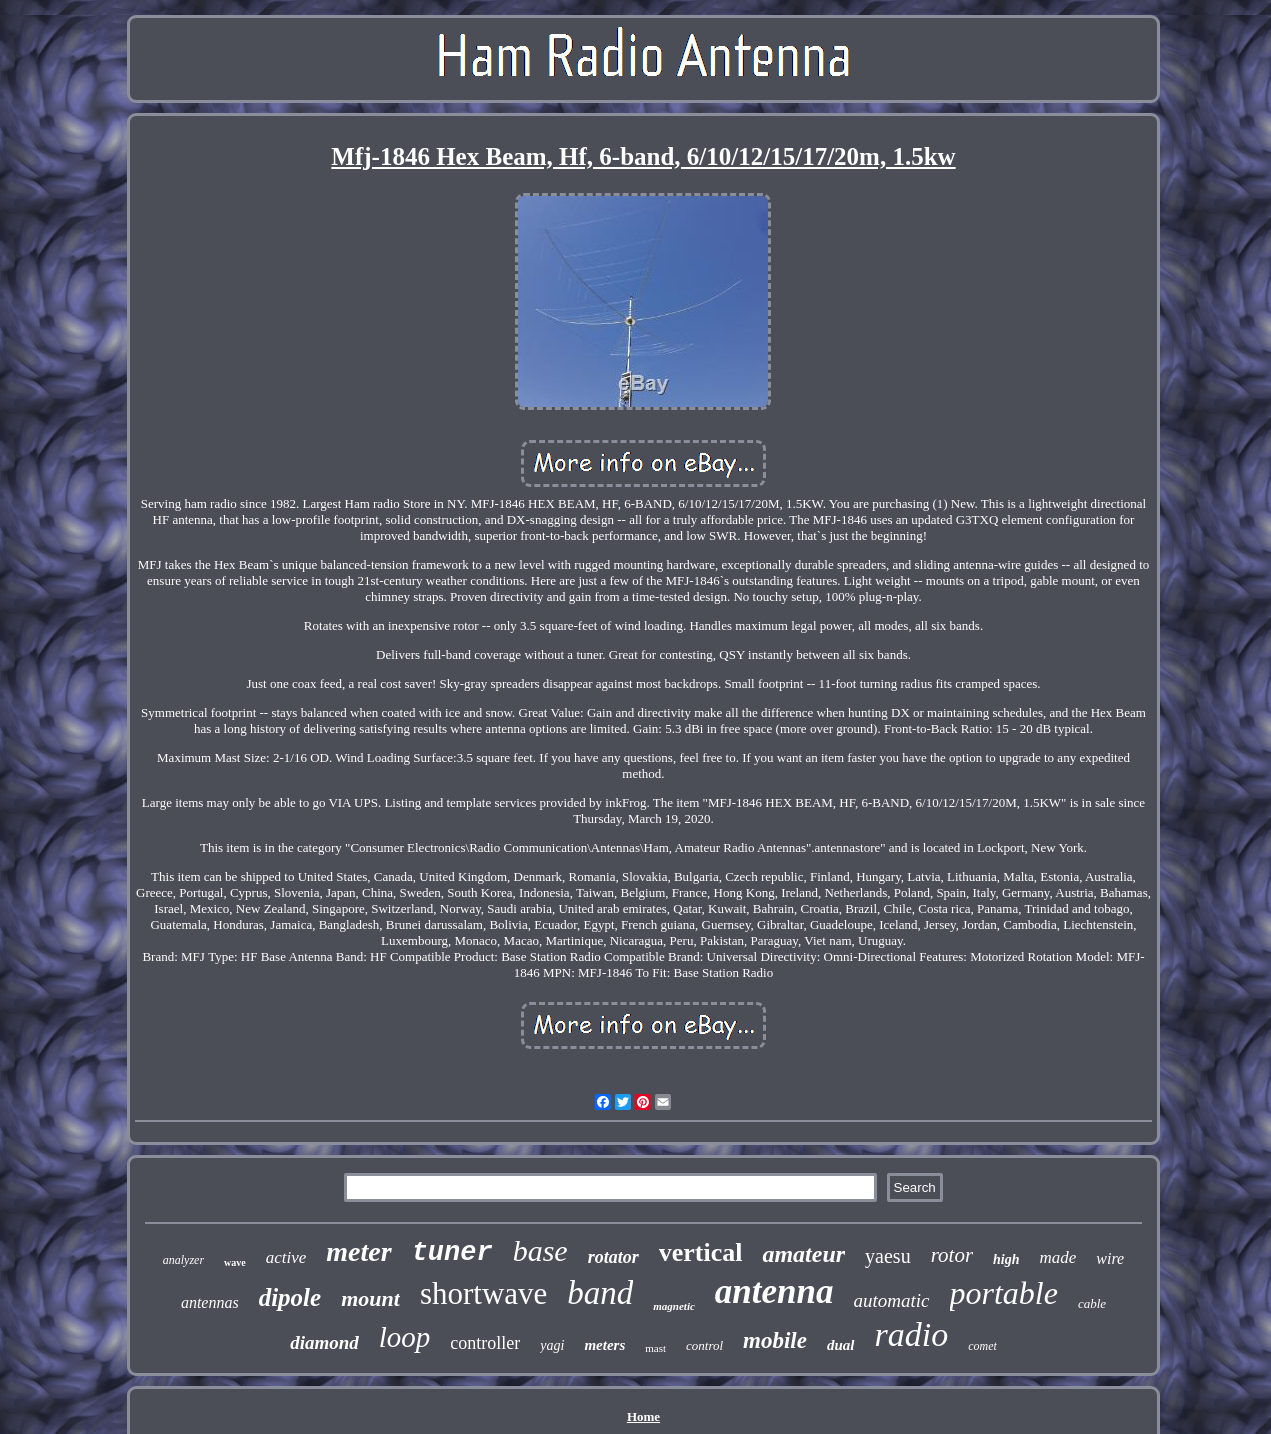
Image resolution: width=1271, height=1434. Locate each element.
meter (358, 1251)
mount (370, 1298)
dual (841, 1345)
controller (485, 1343)
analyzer (183, 1260)
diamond (324, 1342)
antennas (210, 1302)
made (1058, 1257)
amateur (803, 1254)
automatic (892, 1300)
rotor (952, 1255)
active (286, 1257)
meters (604, 1345)
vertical (701, 1252)
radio (912, 1334)
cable (1092, 1303)
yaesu (888, 1256)
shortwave (483, 1293)
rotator (613, 1257)
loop (405, 1337)
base (540, 1250)
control (704, 1345)
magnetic (674, 1306)
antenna (774, 1291)
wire (1110, 1258)
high (1006, 1259)
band (600, 1293)
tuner (452, 1253)
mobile (775, 1340)
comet (982, 1346)
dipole (290, 1297)
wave (235, 1262)
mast (655, 1348)
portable (1004, 1293)
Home (643, 1416)
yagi (552, 1345)
